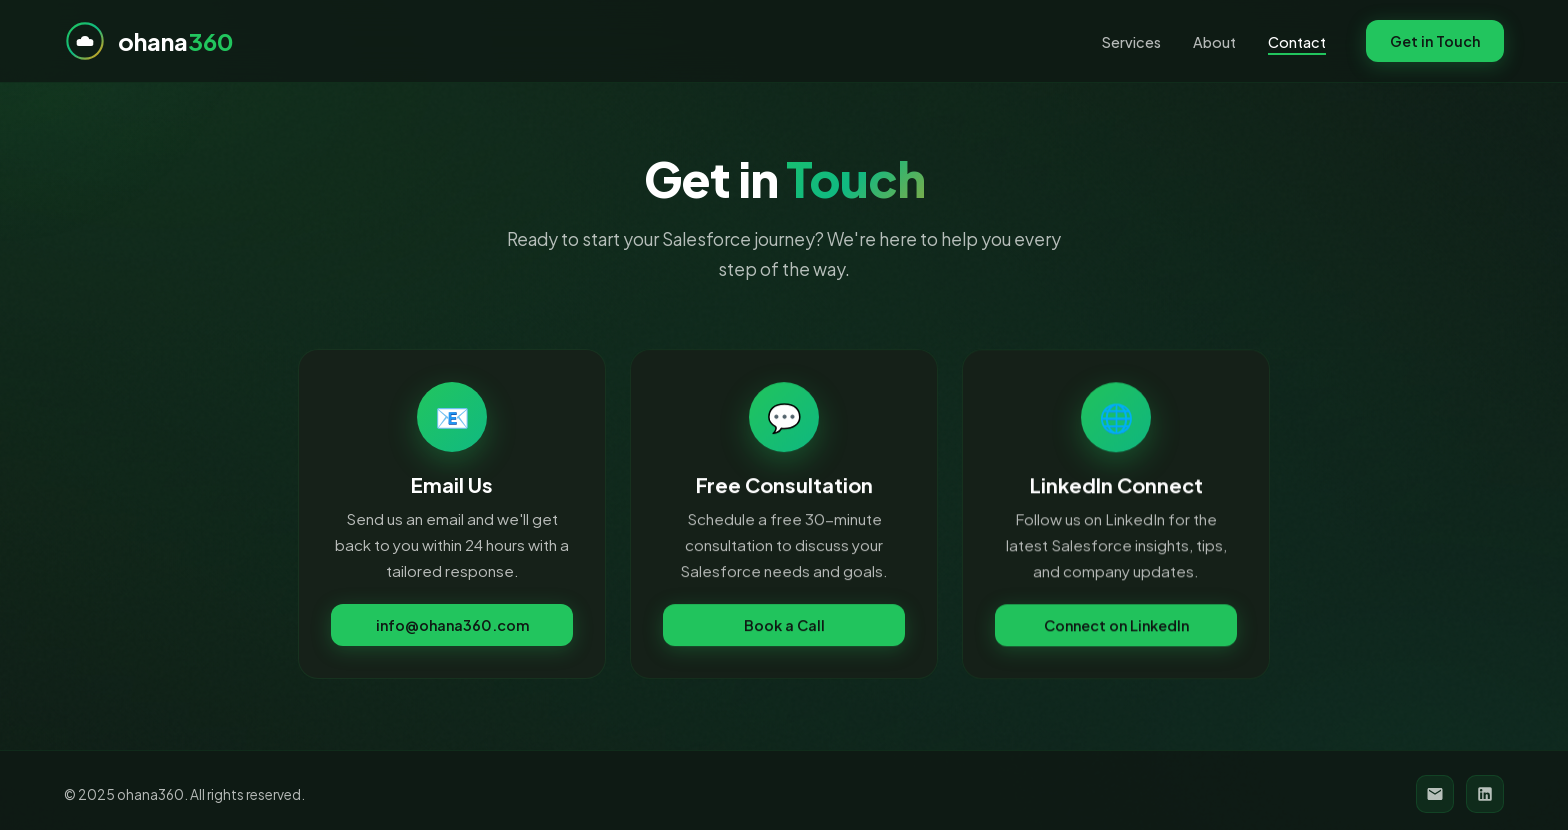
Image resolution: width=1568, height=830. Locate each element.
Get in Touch (1435, 41)
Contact (1297, 42)
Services (1131, 42)
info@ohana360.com (452, 627)
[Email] (1435, 794)
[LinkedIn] (1485, 794)
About (1214, 42)
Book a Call (784, 628)
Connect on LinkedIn (1116, 629)
